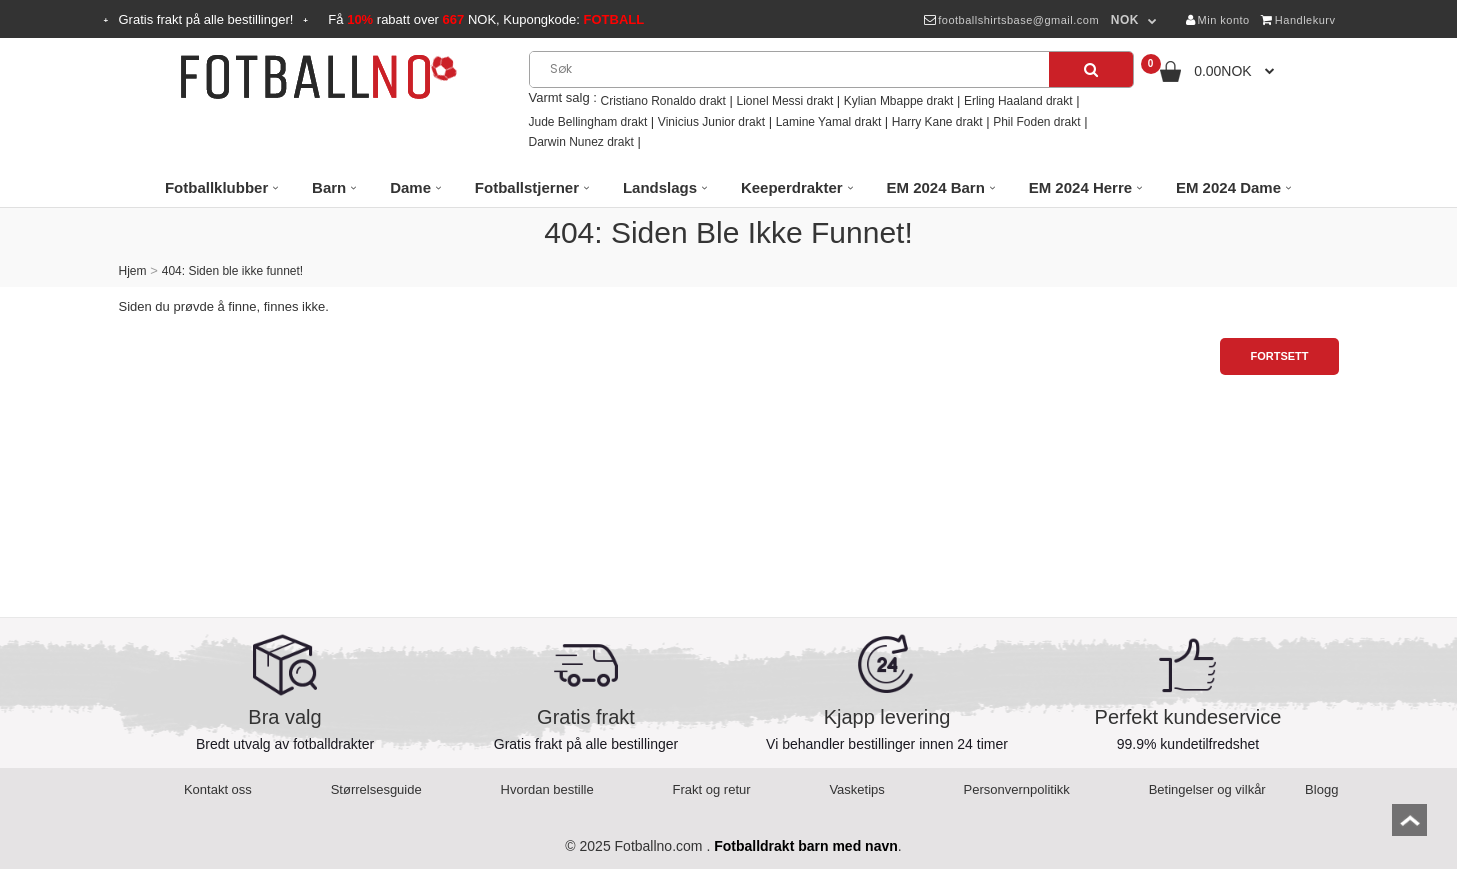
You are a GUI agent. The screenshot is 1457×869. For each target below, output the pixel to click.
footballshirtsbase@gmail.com (1011, 20)
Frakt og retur (712, 789)
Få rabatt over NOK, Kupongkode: (486, 19)
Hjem (133, 271)
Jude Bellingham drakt (588, 122)
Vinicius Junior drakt (711, 122)
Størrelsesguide (376, 789)
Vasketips (856, 789)
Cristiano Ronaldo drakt (663, 101)
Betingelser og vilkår (1207, 789)
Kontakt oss (218, 789)
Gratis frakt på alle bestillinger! (206, 19)
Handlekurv (1298, 20)
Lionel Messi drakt (785, 101)
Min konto (1218, 20)
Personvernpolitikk (1017, 789)
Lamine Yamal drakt (829, 122)
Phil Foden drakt (1036, 122)
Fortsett (1279, 356)
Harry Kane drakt (937, 122)
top (1409, 826)
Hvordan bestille (547, 789)
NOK (1125, 20)
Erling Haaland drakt (1018, 101)
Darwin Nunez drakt (581, 142)
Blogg (1321, 789)
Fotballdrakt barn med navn (806, 846)
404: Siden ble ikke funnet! (232, 271)
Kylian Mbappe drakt (898, 101)
